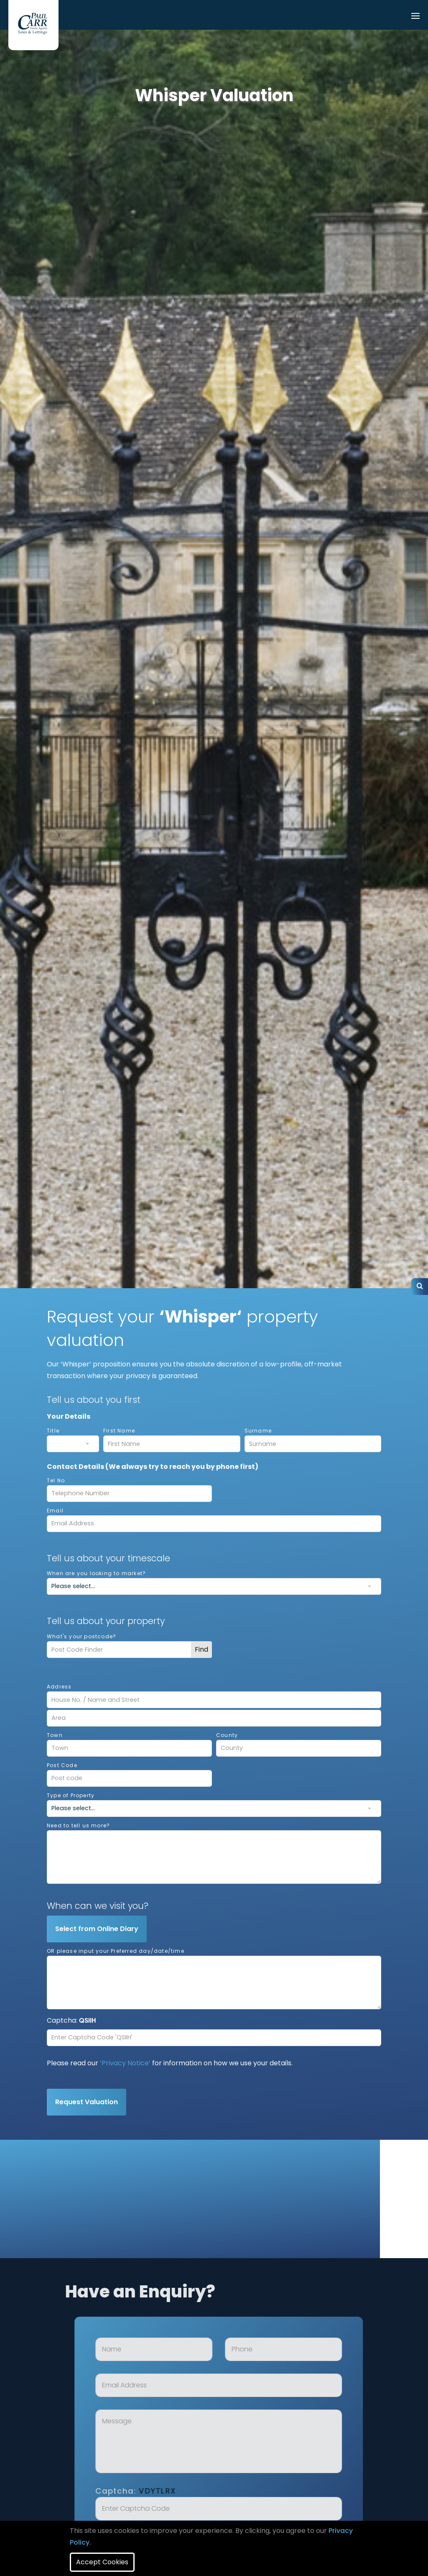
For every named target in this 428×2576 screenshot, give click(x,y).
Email (55, 1510)
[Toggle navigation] (415, 16)
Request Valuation (86, 2102)
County (227, 1735)
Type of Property (70, 1795)
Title (53, 1430)
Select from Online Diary (96, 1929)
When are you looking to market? (96, 1573)
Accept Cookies (102, 2562)
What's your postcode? (81, 1636)
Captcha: (168, 2491)
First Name (119, 1430)
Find (201, 1649)
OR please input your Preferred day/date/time (115, 1950)
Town (55, 1735)
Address (59, 1686)
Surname (258, 1430)
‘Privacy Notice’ (125, 2063)
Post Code (62, 1765)
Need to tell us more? (78, 1825)
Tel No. (56, 1480)
